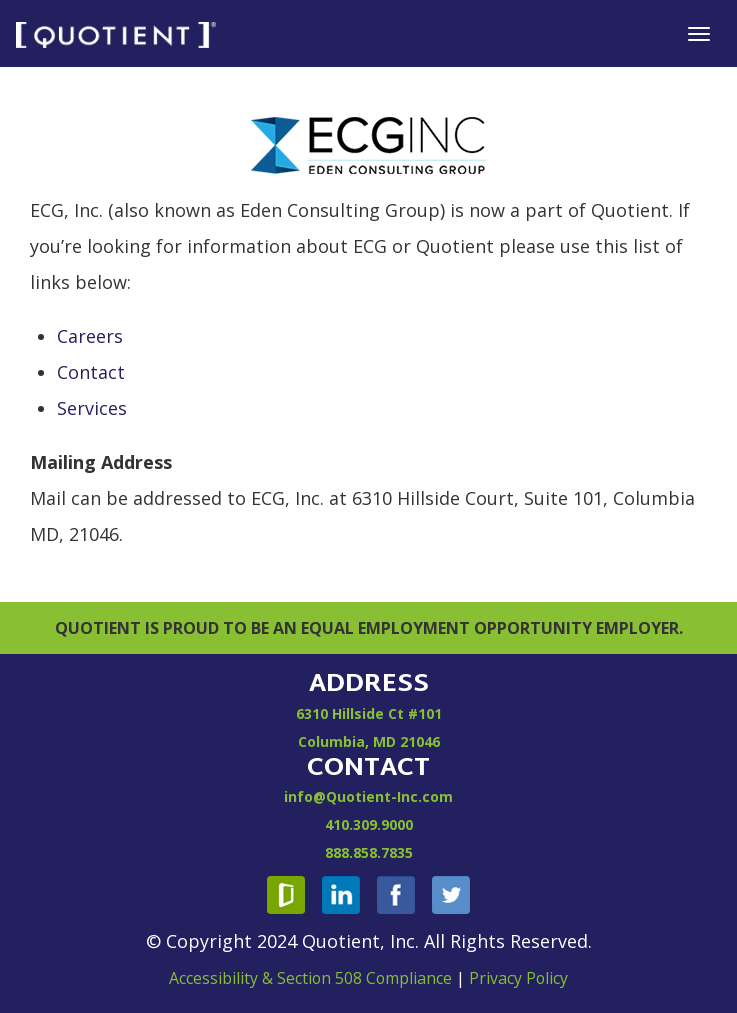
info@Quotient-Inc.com (368, 796)
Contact (91, 372)
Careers (90, 336)
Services (92, 408)
